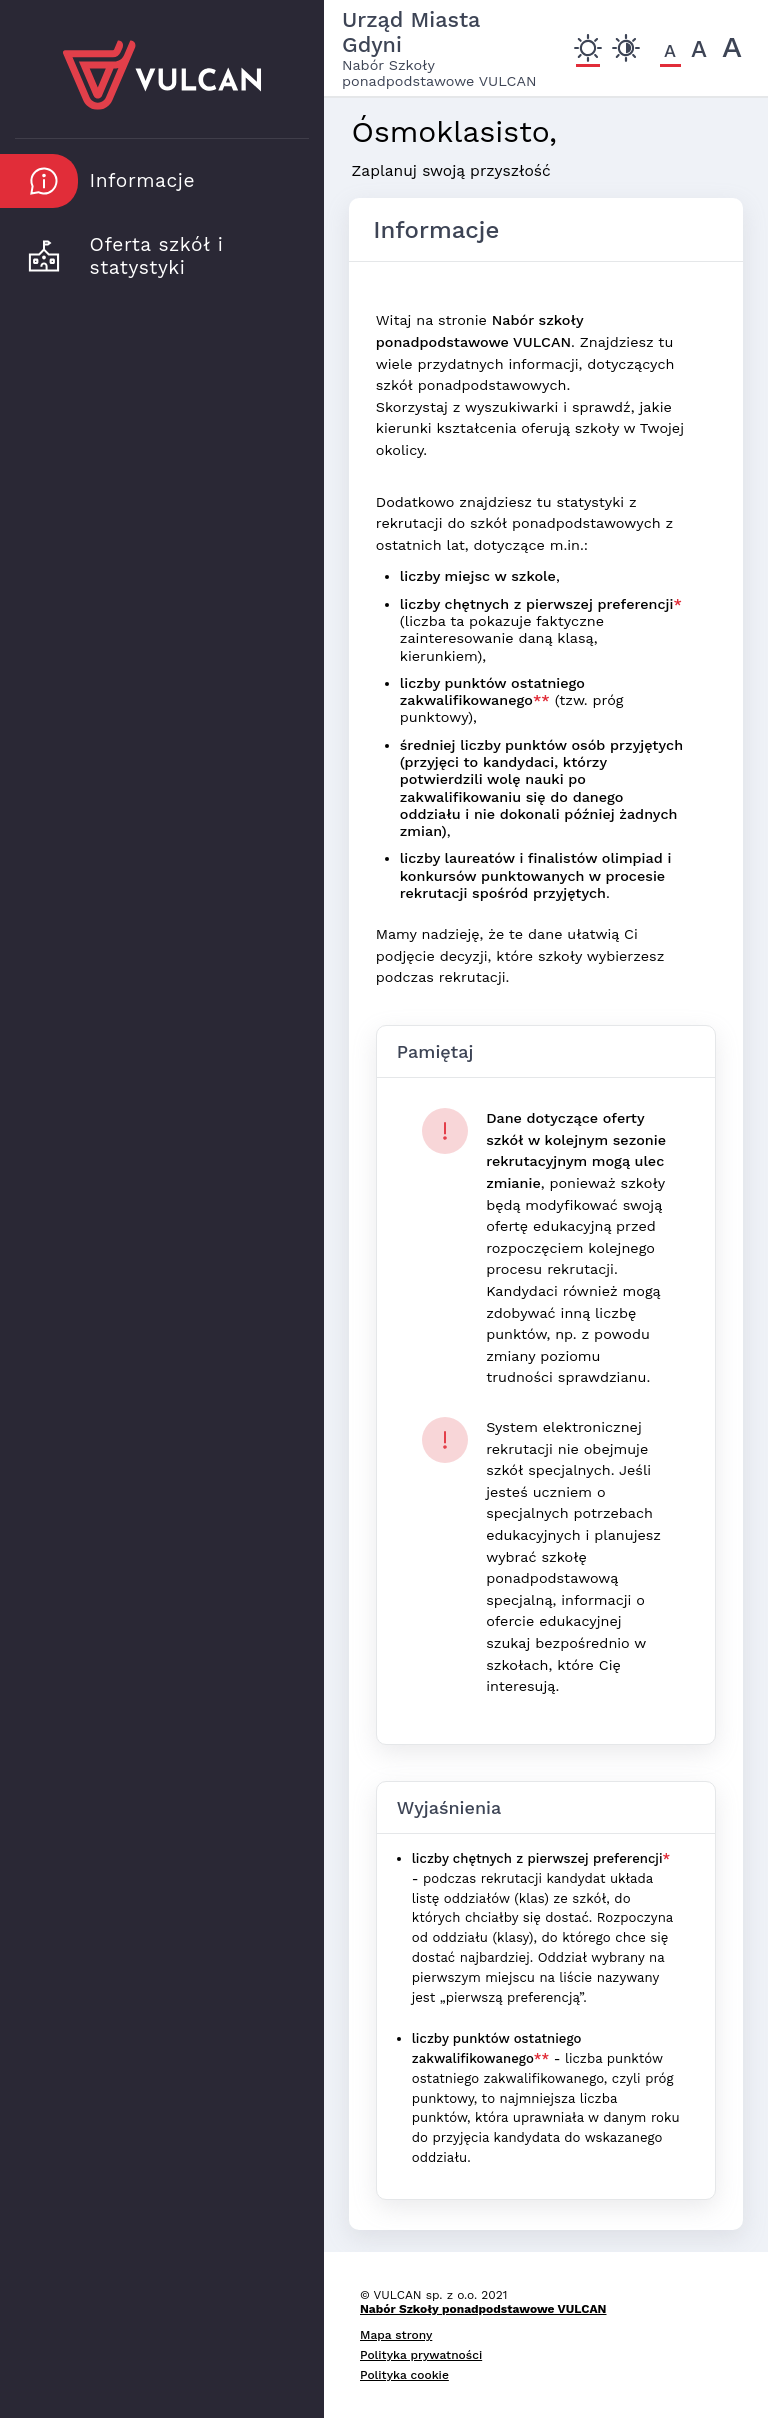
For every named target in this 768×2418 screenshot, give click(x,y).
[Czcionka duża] (732, 46)
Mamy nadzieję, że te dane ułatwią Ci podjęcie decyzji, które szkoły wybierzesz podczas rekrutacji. (520, 955)
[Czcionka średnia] (699, 49)
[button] (150, 180)
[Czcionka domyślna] (670, 50)
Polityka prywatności (421, 2355)
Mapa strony (396, 2335)
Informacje (436, 230)
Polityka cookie (404, 2375)
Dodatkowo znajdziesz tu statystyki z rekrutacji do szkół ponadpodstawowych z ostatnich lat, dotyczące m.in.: (525, 523)
